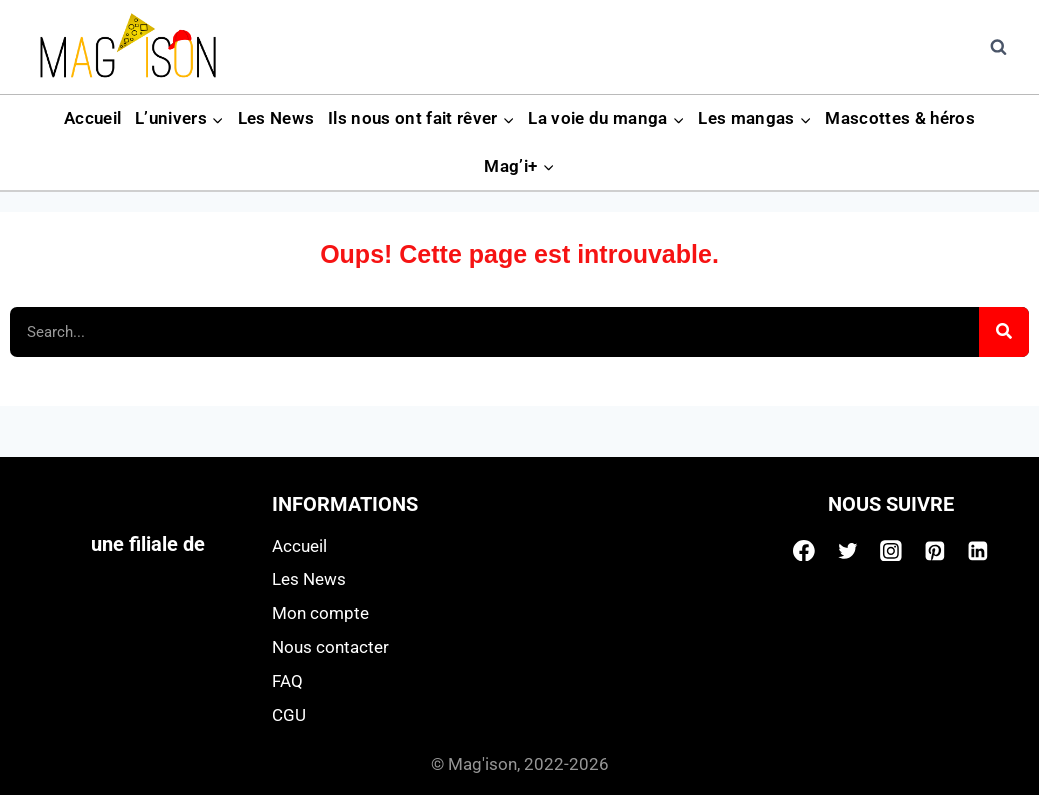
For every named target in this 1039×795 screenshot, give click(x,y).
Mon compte (320, 613)
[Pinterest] (935, 551)
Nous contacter (330, 647)
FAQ (287, 681)
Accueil (92, 118)
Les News (276, 118)
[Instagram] (891, 551)
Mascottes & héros (900, 118)
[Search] (1004, 332)
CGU (289, 715)
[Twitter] (848, 551)
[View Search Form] (998, 47)
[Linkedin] (978, 551)
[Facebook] (804, 551)
